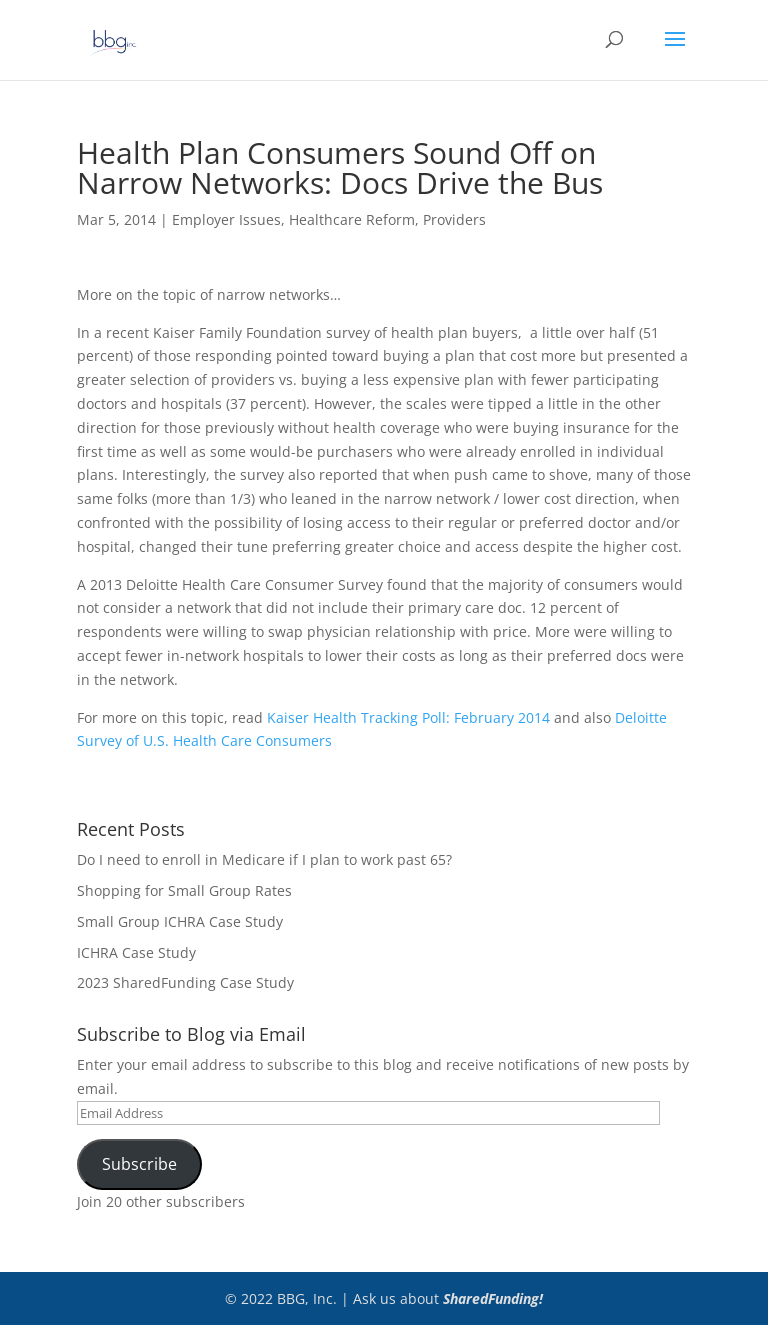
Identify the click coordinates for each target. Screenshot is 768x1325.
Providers (454, 219)
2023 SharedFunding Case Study (185, 982)
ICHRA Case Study (136, 952)
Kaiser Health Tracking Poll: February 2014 (408, 717)
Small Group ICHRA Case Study (180, 921)
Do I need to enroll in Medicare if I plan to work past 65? (264, 859)
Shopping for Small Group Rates (184, 890)
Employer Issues (226, 219)
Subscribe (139, 1164)
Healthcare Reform (352, 219)
